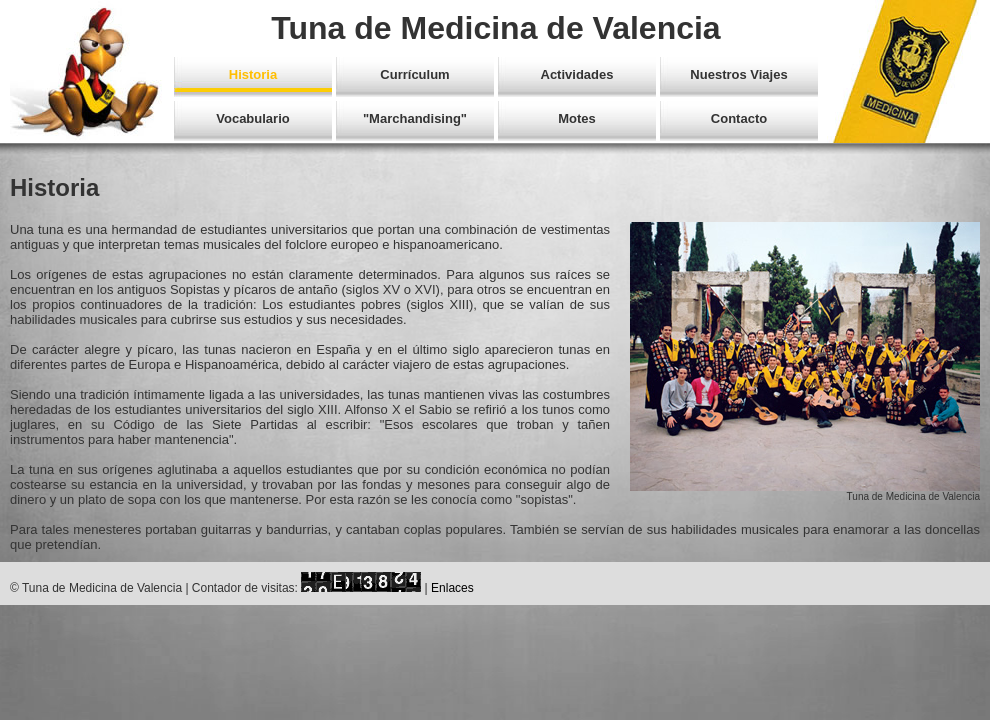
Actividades (577, 74)
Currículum (414, 74)
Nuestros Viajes (738, 74)
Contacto (739, 118)
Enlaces (452, 588)
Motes (577, 118)
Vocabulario (252, 118)
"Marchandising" (415, 118)
